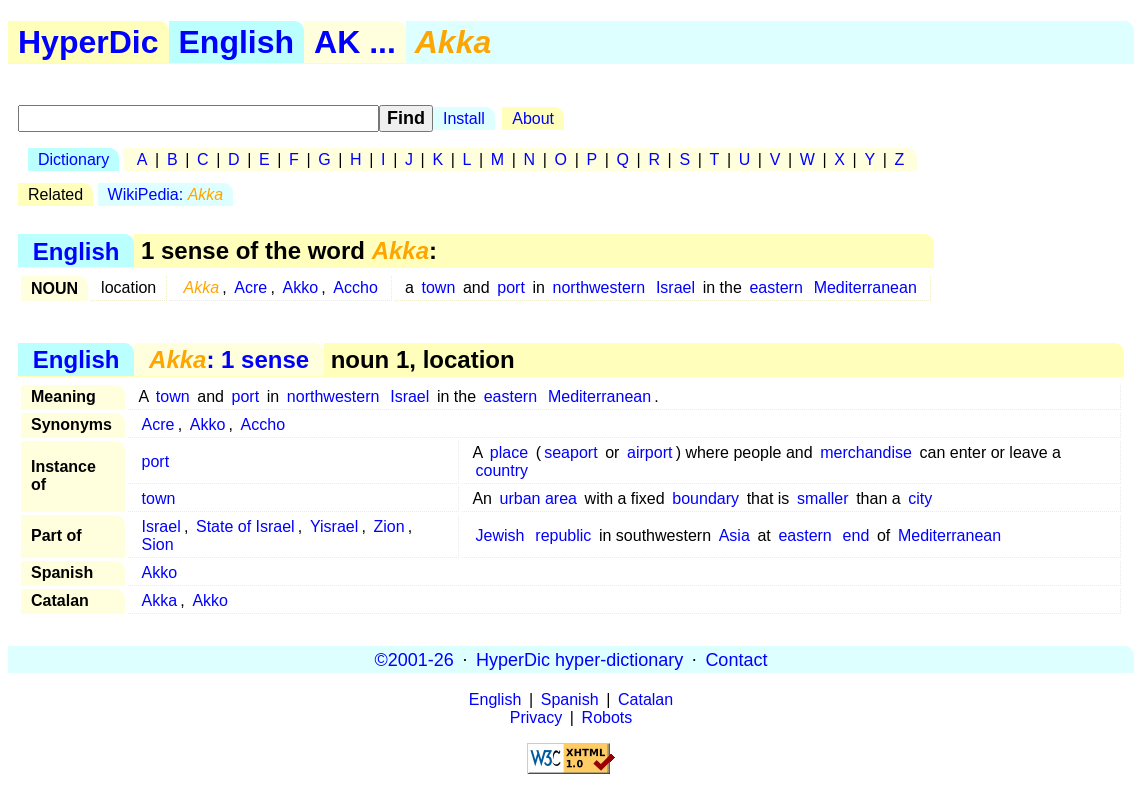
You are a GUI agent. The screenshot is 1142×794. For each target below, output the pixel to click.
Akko (300, 287)
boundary (705, 498)
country (502, 470)
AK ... (355, 42)
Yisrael (334, 526)
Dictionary (73, 159)
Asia (734, 535)
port (511, 287)
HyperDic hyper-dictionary (579, 659)
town (439, 287)
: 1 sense (229, 359)
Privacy (536, 717)
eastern (775, 287)
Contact (736, 659)
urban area (538, 498)
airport (649, 452)
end (856, 535)
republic (563, 535)
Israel (675, 287)
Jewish (500, 535)
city (920, 498)
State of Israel (245, 526)
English (237, 42)
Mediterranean (865, 287)
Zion (389, 526)
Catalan (645, 699)
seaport (570, 452)
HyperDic (88, 42)
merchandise (866, 452)
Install (464, 118)
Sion (158, 544)
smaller (823, 498)
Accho (355, 287)
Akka (160, 600)
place (509, 452)
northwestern (599, 287)
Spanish (570, 699)
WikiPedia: (166, 194)
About (533, 118)
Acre (250, 287)
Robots (607, 717)
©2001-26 (414, 659)
